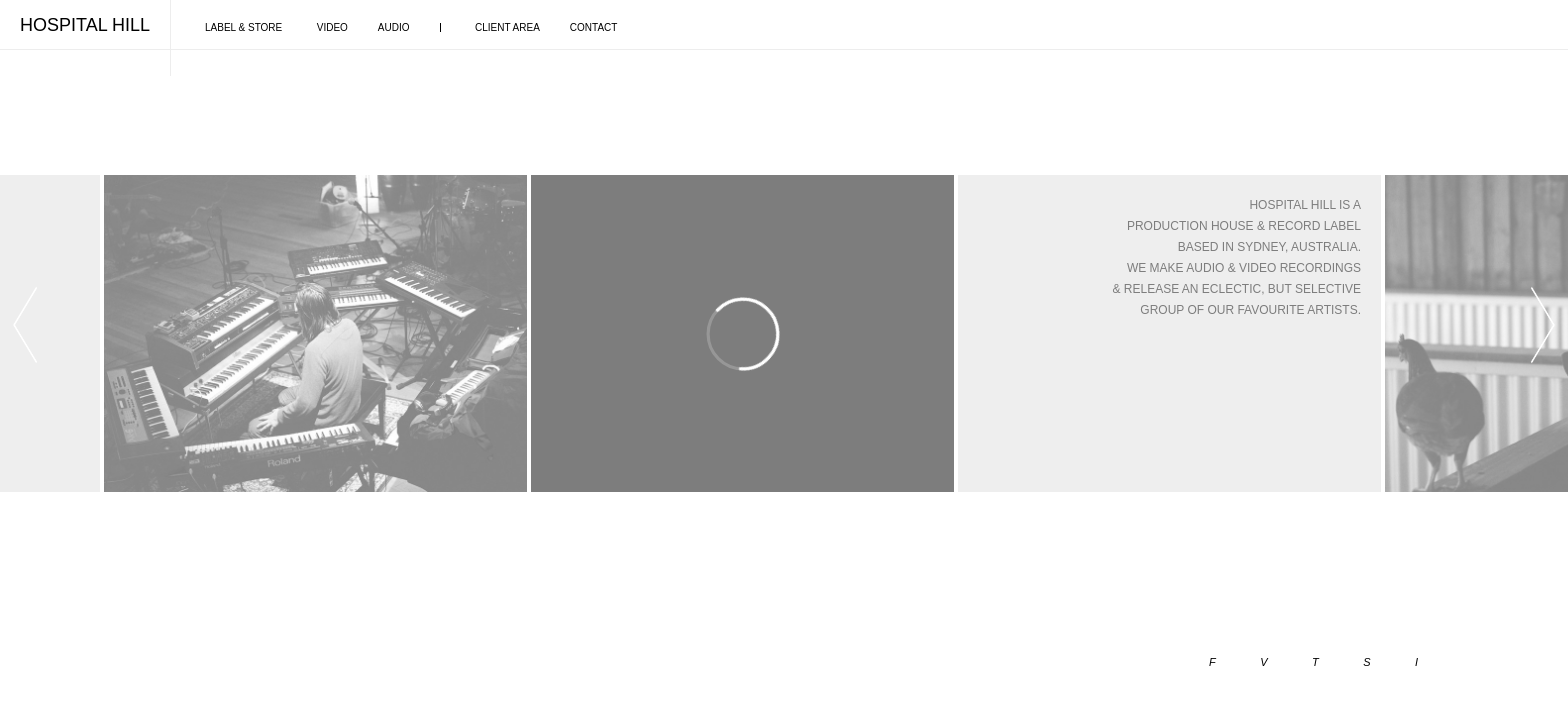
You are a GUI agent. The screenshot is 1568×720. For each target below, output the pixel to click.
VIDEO (332, 27)
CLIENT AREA (507, 27)
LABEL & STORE (243, 27)
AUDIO (394, 27)
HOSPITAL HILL (85, 25)
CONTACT (594, 27)
